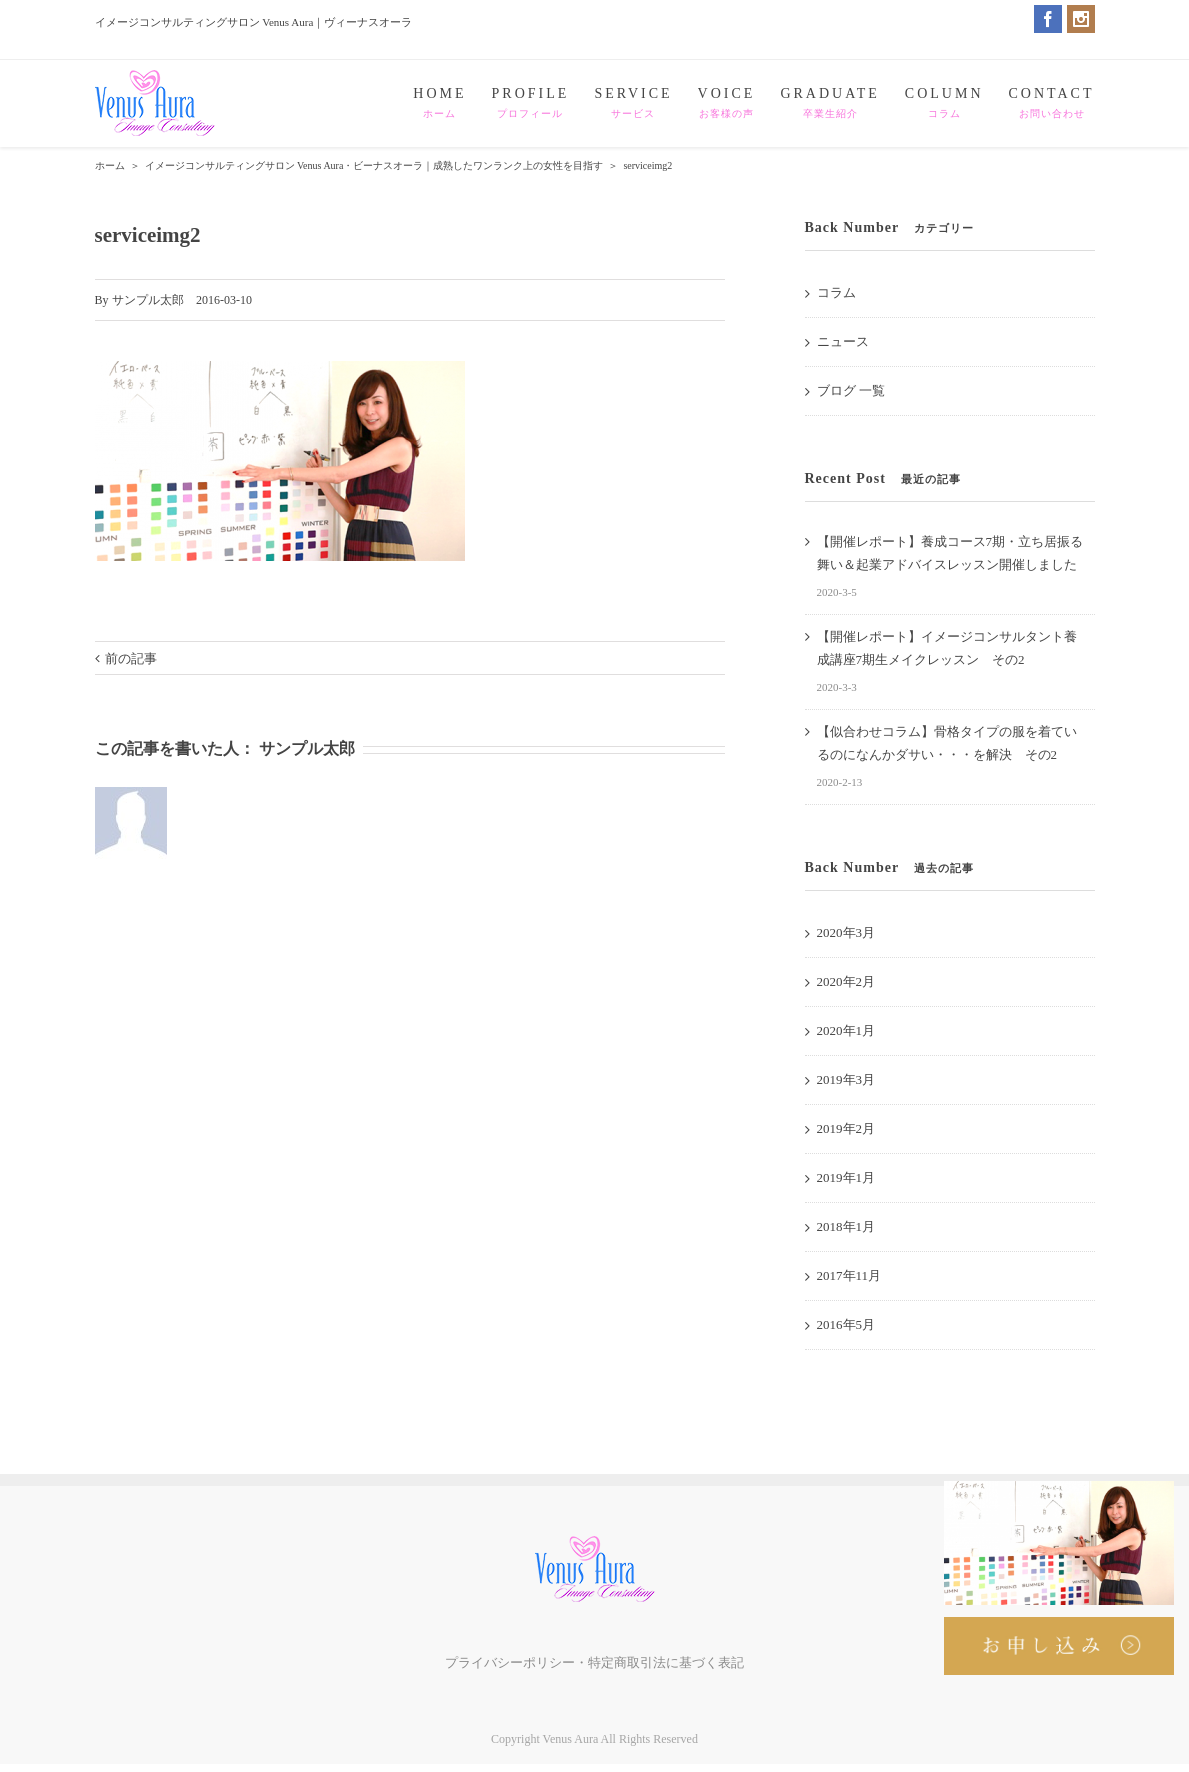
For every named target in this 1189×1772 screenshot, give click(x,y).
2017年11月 (849, 1275)
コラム (836, 292)
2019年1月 (846, 1177)
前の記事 (131, 658)
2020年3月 (846, 932)
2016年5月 (846, 1324)
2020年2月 (846, 981)
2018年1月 (846, 1226)
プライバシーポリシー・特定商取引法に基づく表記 (594, 1662)
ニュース (843, 341)
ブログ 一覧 (851, 390)
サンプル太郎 (148, 300)
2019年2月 (846, 1128)
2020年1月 (846, 1030)
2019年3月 (846, 1079)
